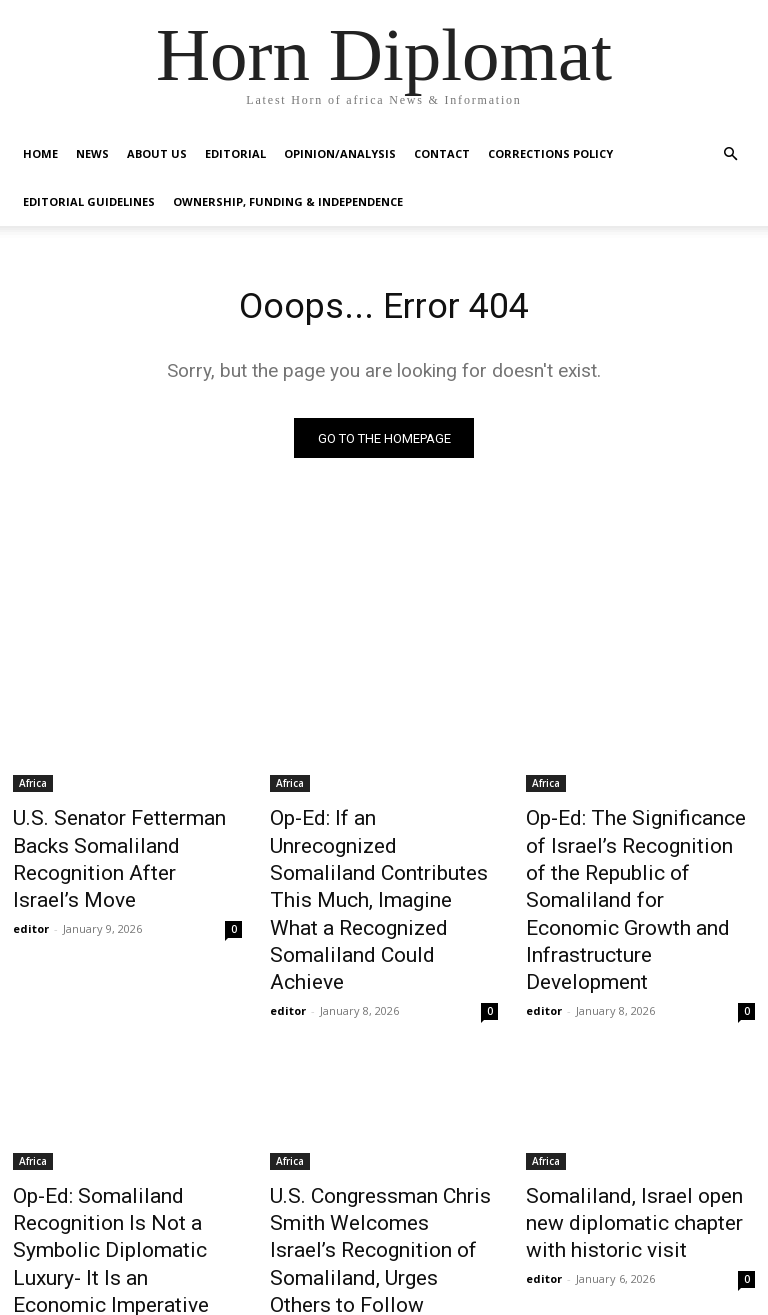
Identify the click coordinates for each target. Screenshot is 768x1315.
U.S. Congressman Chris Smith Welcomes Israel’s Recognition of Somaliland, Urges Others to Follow (371, 1150)
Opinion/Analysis (340, 153)
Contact (442, 153)
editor (31, 888)
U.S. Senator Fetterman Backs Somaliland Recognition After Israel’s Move (124, 842)
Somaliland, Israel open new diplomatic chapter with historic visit (630, 1139)
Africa (33, 787)
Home (40, 153)
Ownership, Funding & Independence (288, 201)
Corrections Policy (550, 153)
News (92, 153)
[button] (730, 154)
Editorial (235, 153)
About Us (157, 153)
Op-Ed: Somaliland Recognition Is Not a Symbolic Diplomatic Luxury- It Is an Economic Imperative (125, 1150)
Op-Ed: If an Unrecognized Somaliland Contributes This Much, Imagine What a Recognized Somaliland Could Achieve (382, 864)
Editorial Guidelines (89, 201)
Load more (384, 1251)
